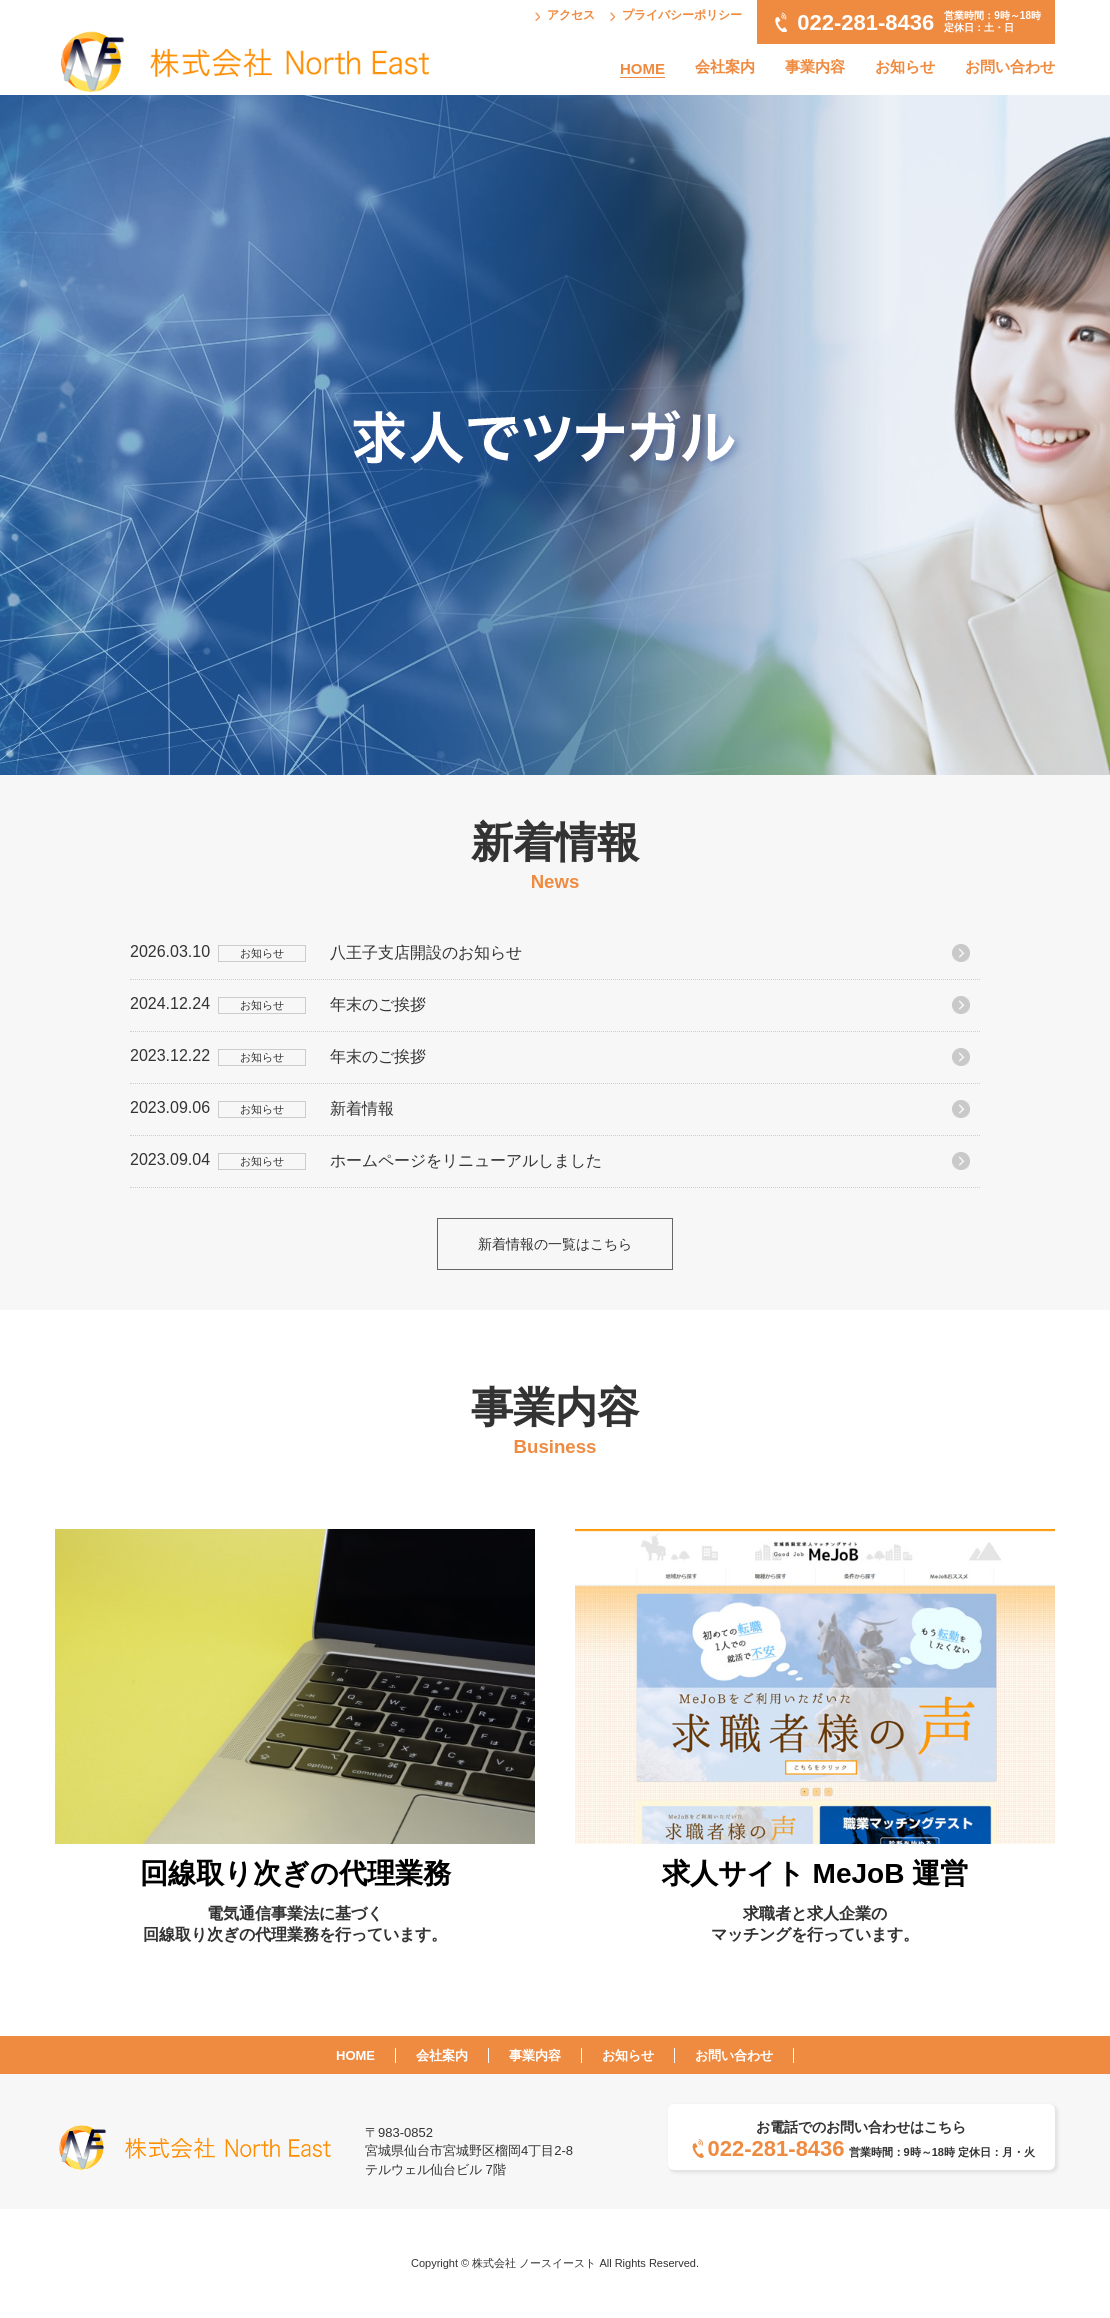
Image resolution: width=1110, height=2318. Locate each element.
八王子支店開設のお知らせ (426, 952)
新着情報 (362, 1108)
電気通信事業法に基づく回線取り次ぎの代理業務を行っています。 (295, 1884)
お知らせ (905, 66)
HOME (642, 68)
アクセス (571, 15)
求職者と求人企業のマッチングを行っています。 (815, 1884)
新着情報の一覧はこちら (555, 1244)
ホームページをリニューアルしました (466, 1160)
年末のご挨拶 (378, 1004)
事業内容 (815, 66)
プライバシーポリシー (682, 15)
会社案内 (725, 66)
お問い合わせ (1010, 66)
